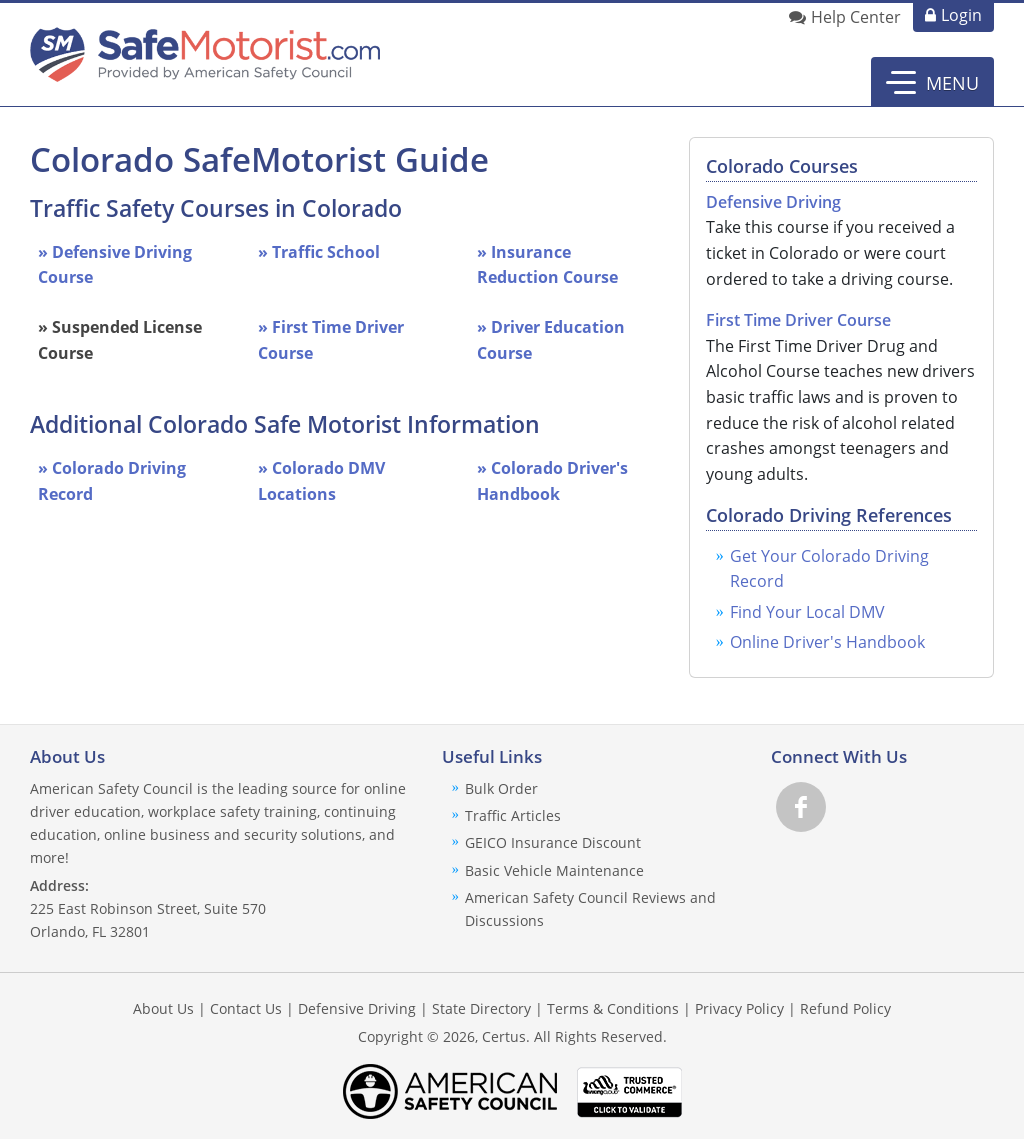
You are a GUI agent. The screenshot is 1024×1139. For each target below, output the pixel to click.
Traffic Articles (513, 815)
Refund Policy (845, 1008)
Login (961, 15)
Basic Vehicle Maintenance (554, 870)
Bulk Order (501, 788)
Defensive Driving (773, 202)
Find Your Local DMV (807, 612)
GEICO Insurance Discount (553, 842)
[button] (932, 82)
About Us (163, 1008)
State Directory (481, 1008)
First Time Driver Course (798, 320)
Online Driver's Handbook (827, 642)
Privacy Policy (739, 1008)
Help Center (856, 17)
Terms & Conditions (613, 1008)
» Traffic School (319, 252)
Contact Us (246, 1008)
